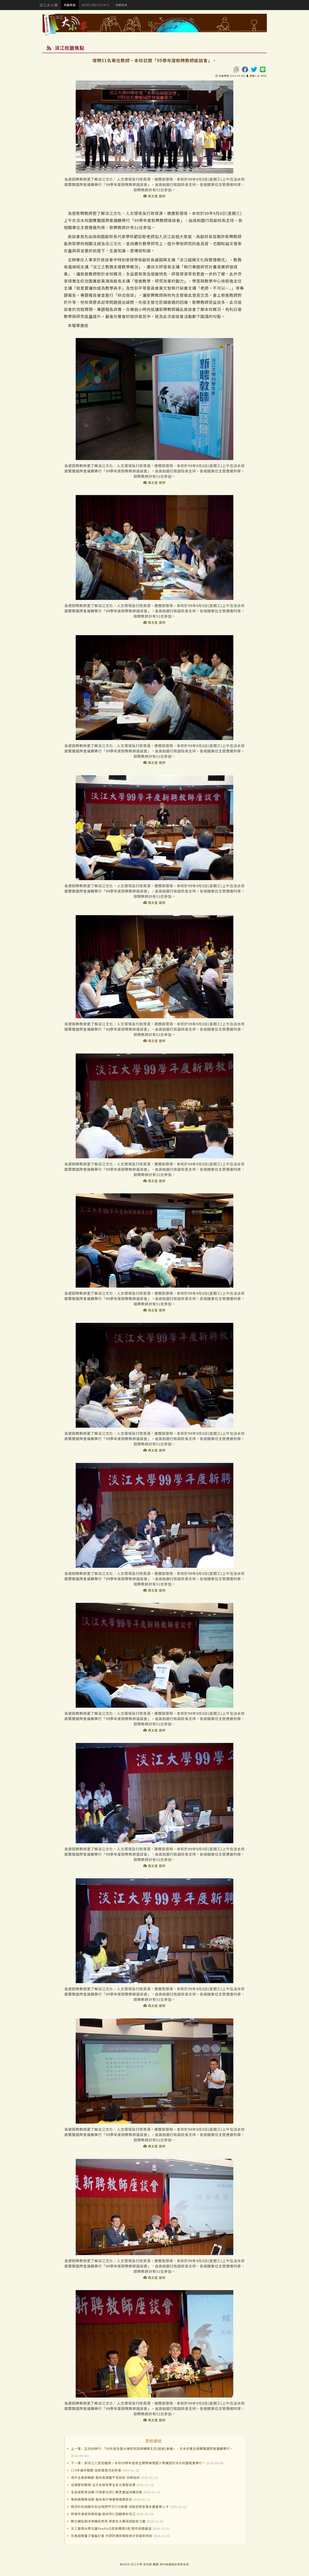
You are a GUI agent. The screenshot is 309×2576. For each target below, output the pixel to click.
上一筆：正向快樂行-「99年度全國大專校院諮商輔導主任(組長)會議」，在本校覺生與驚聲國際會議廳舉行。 (152, 2448)
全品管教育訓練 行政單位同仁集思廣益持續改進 (106, 2492)
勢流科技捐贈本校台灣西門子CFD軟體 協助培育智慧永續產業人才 (120, 2506)
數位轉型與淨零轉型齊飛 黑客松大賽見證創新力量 (108, 2521)
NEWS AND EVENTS (96, 5)
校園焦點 (70, 5)
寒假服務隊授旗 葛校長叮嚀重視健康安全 (101, 2499)
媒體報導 (121, 5)
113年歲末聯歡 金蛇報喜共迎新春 (96, 2470)
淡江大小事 (48, 4)
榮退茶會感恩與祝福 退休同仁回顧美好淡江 (103, 2513)
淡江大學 (136, 2564)
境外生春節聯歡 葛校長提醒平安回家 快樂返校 (105, 2477)
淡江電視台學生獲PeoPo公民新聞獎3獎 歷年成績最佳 (111, 2528)
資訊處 (147, 2564)
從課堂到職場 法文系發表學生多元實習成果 (103, 2484)
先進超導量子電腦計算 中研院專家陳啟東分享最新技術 (111, 2535)
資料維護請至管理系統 (174, 2564)
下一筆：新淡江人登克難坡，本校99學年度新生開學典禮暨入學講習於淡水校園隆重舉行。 (138, 2463)
